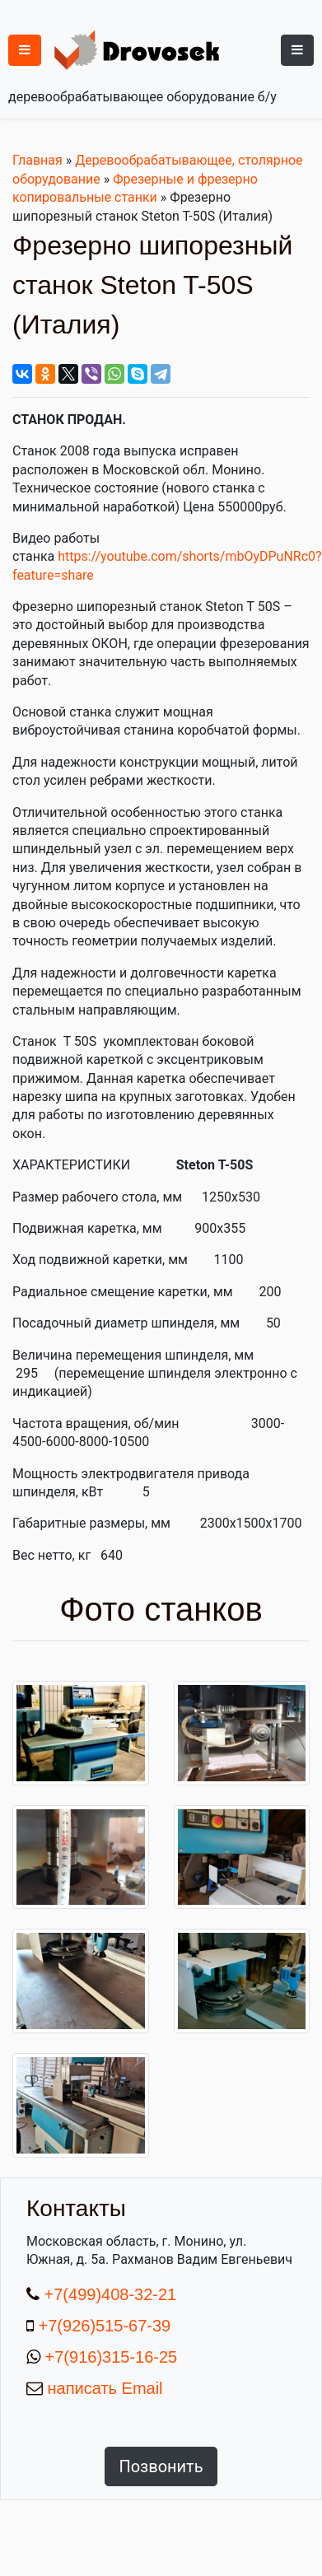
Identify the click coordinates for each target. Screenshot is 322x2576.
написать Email (103, 2388)
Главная (37, 160)
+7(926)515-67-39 (105, 2326)
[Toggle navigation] (297, 50)
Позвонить (161, 2466)
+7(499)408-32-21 (108, 2294)
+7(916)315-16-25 (108, 2357)
